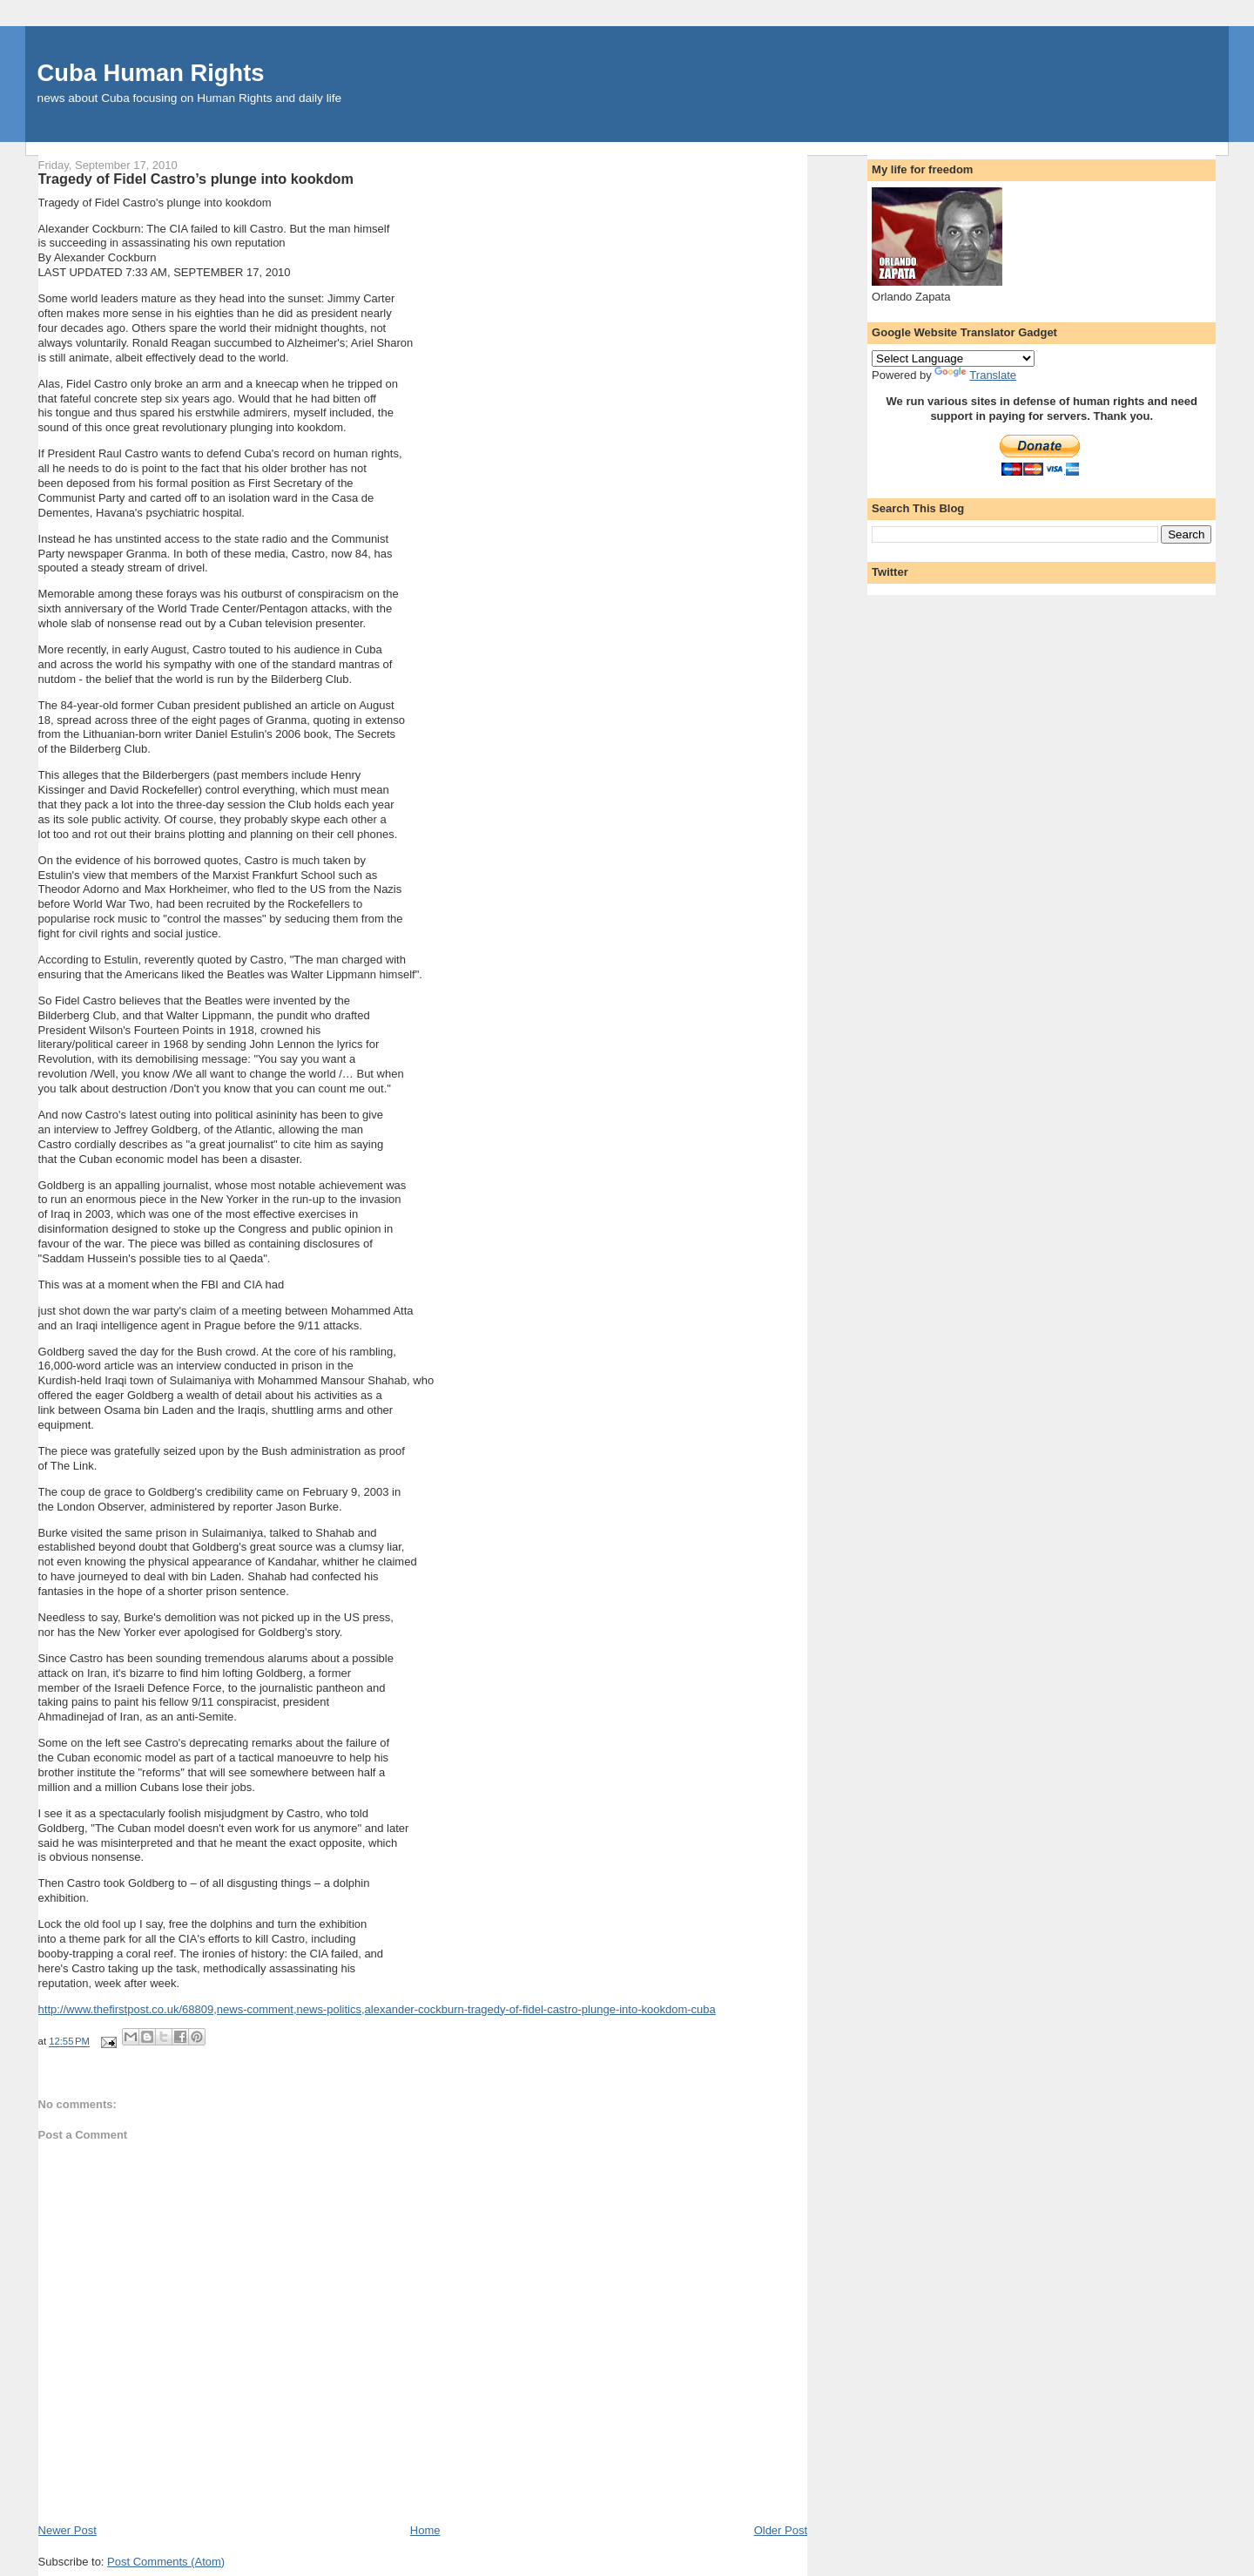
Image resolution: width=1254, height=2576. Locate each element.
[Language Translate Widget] (953, 358)
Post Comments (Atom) (166, 2561)
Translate (975, 375)
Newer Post (67, 2530)
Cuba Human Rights (151, 72)
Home (425, 2530)
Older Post (780, 2530)
